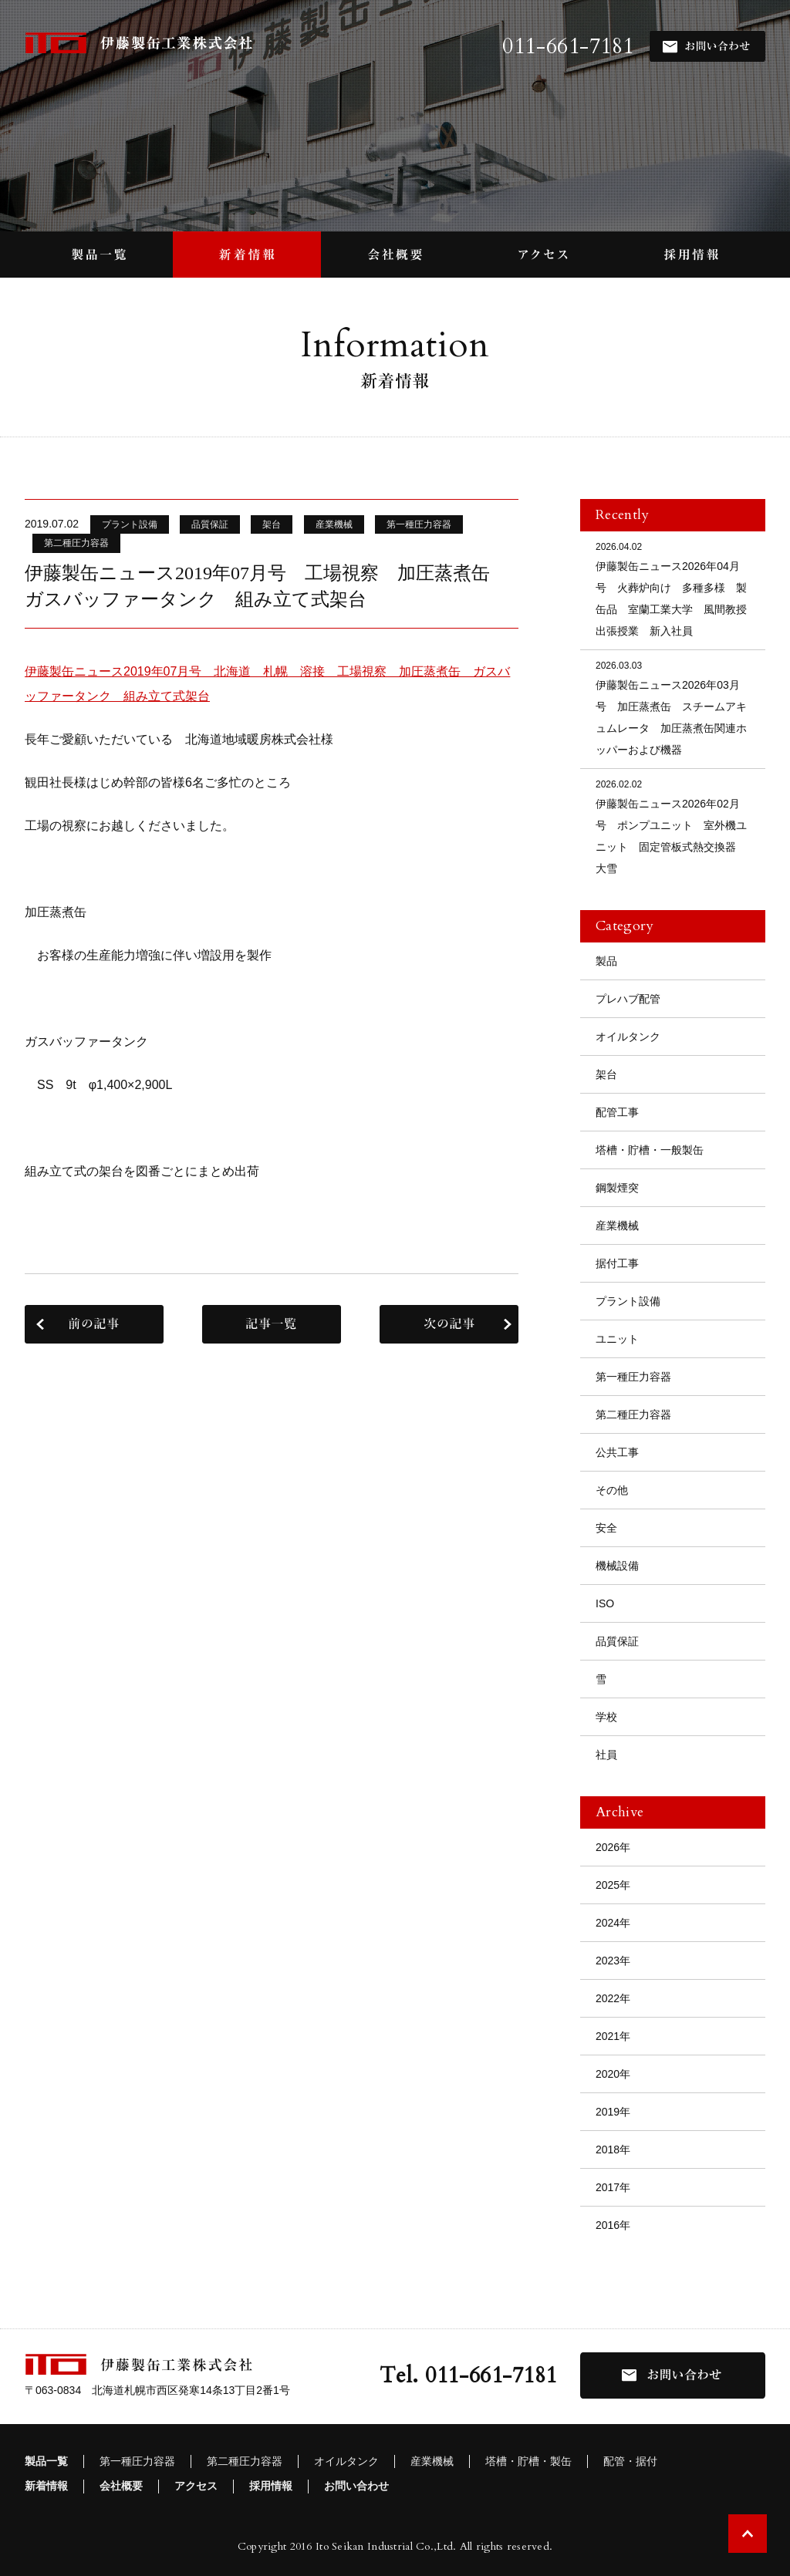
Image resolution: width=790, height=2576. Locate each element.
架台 (606, 1074)
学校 (606, 1717)
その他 (612, 1490)
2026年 (613, 1847)
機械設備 (617, 1565)
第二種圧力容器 (633, 1414)
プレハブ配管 (628, 999)
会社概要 (121, 2486)
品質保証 (617, 1641)
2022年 (613, 1998)
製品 (606, 961)
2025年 (613, 1885)
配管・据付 (630, 2461)
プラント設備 (628, 1301)
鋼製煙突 (617, 1188)
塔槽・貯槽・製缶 (528, 2461)
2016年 (613, 2225)
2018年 (613, 2149)
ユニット (617, 1339)
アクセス (196, 2486)
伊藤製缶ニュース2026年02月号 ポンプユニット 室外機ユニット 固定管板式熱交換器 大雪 (673, 826)
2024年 (613, 1923)
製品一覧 (46, 2461)
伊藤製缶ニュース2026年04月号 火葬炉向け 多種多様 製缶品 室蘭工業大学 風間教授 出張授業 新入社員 (677, 588)
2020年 (613, 2074)
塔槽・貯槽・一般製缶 (650, 1150)
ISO (605, 1603)
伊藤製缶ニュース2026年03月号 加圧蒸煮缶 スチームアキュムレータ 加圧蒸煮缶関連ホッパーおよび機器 (673, 707)
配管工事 (617, 1112)
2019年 (613, 2112)
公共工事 (617, 1452)
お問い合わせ (356, 2486)
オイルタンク (628, 1036)
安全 (606, 1528)
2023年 (613, 1960)
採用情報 (270, 2486)
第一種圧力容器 (633, 1377)
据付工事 (617, 1263)
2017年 (613, 2187)
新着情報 (46, 2486)
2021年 (613, 2036)
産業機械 (617, 1225)
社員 (606, 1754)
